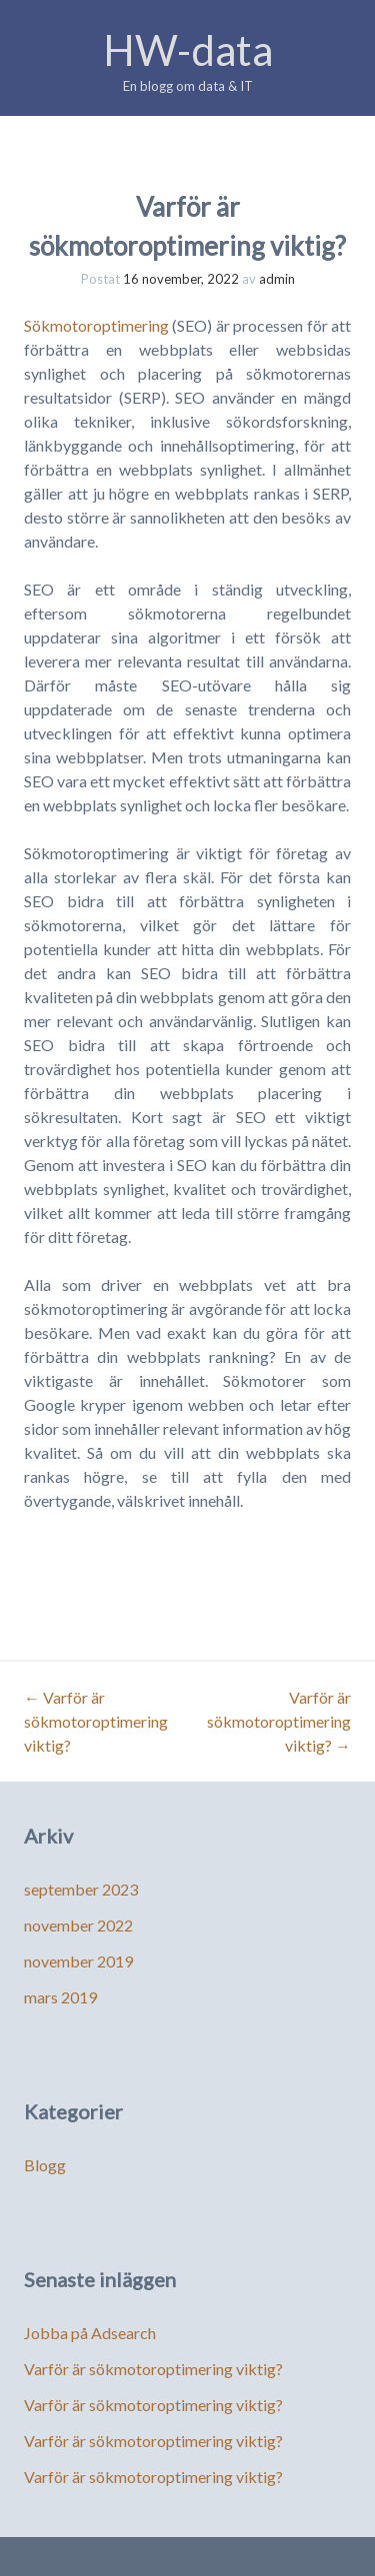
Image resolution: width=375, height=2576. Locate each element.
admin (277, 279)
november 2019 (78, 1960)
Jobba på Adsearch (90, 2332)
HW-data (188, 50)
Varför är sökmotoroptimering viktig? (96, 1721)
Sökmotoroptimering (96, 325)
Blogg (45, 2164)
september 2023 (81, 1889)
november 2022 (78, 1925)
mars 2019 (60, 1996)
